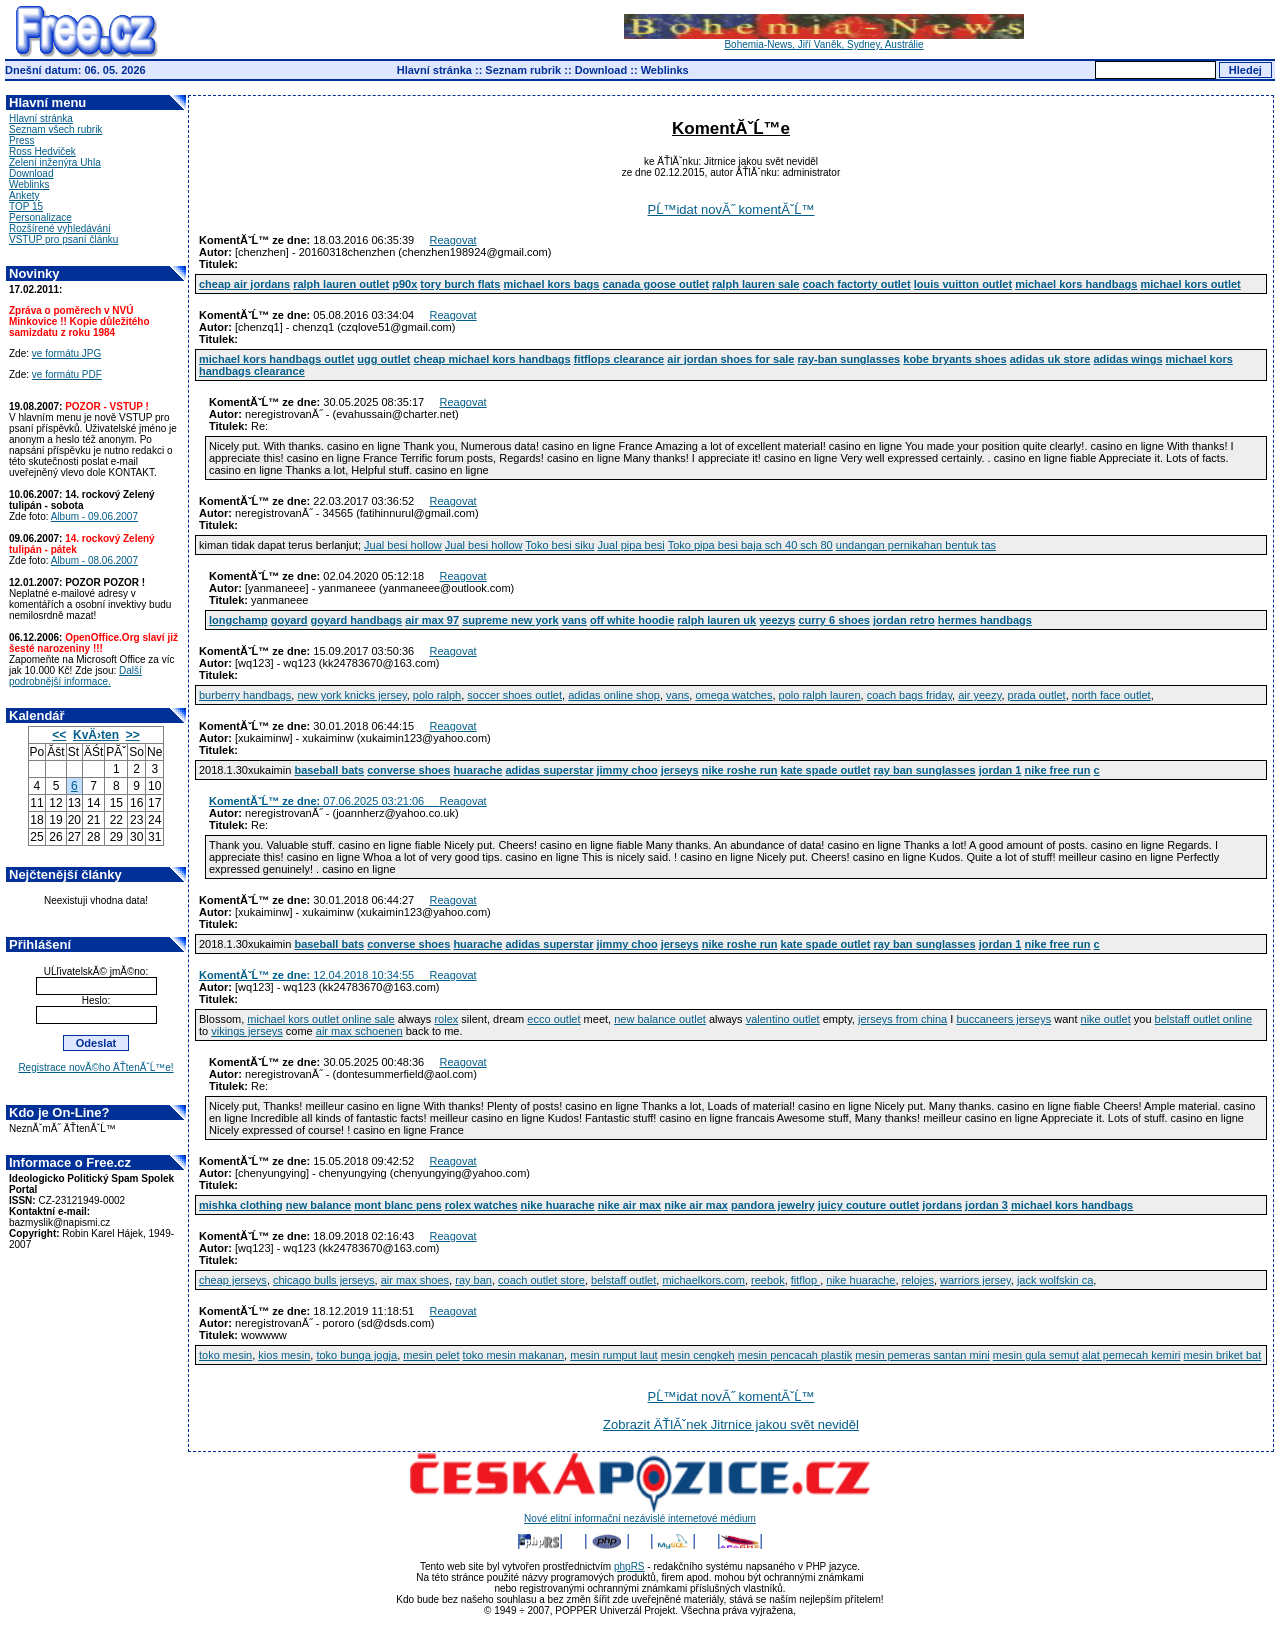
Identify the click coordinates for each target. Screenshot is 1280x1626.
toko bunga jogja (356, 1355)
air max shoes (415, 1280)
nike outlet (1106, 1019)
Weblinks (665, 70)
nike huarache (860, 1280)
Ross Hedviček (42, 151)
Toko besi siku (559, 545)
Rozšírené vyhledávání (60, 228)
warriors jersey (975, 1280)
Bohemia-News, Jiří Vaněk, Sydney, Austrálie (824, 40)
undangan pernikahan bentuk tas (916, 545)
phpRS (629, 1566)
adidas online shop (614, 695)
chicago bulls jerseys (324, 1280)
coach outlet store (541, 1280)
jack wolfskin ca (1055, 1280)
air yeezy (979, 695)
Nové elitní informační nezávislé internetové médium (640, 1514)
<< (59, 735)
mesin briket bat (1223, 1355)
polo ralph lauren (820, 695)
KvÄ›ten (96, 735)
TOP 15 (26, 206)
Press (22, 140)
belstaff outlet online (1204, 1019)
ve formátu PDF (67, 374)
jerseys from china (902, 1019)
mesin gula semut (1036, 1355)
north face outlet (1111, 695)
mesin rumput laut (613, 1355)
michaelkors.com (703, 1280)
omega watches (733, 695)
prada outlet (1037, 695)
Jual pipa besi (630, 545)
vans (677, 695)
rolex (446, 1019)
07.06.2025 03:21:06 (324, 801)
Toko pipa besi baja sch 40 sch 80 (750, 545)
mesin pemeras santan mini (922, 1355)
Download (601, 70)
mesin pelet (431, 1355)
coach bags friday (909, 695)
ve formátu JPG (66, 353)
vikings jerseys (247, 1031)
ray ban (473, 1280)
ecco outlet (553, 1019)
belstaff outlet (623, 1280)
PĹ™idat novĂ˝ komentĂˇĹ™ (731, 209)
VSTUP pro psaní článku (63, 239)
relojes (918, 1280)
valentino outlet (783, 1019)
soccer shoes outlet (514, 695)
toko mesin (225, 1355)
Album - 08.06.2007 (94, 560)
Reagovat (453, 240)
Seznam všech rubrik (55, 129)
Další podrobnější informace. (75, 676)
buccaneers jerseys (1003, 1019)
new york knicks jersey (351, 695)
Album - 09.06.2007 (94, 516)
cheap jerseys (233, 1280)
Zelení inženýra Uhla (55, 162)
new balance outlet (660, 1019)
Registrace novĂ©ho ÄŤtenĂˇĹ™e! (95, 1067)
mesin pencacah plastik (795, 1355)
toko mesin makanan (514, 1355)
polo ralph (437, 695)
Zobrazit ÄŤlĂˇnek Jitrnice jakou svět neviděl (731, 1424)
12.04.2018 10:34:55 (314, 975)
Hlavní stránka (434, 70)
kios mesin (284, 1355)
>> (133, 735)
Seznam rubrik (523, 70)
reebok (768, 1280)
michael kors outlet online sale (320, 1019)
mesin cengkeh (698, 1355)
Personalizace (40, 217)
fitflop (805, 1280)
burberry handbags (245, 695)
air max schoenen (359, 1031)
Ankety (24, 195)
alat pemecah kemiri (1131, 1355)
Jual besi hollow (403, 545)
